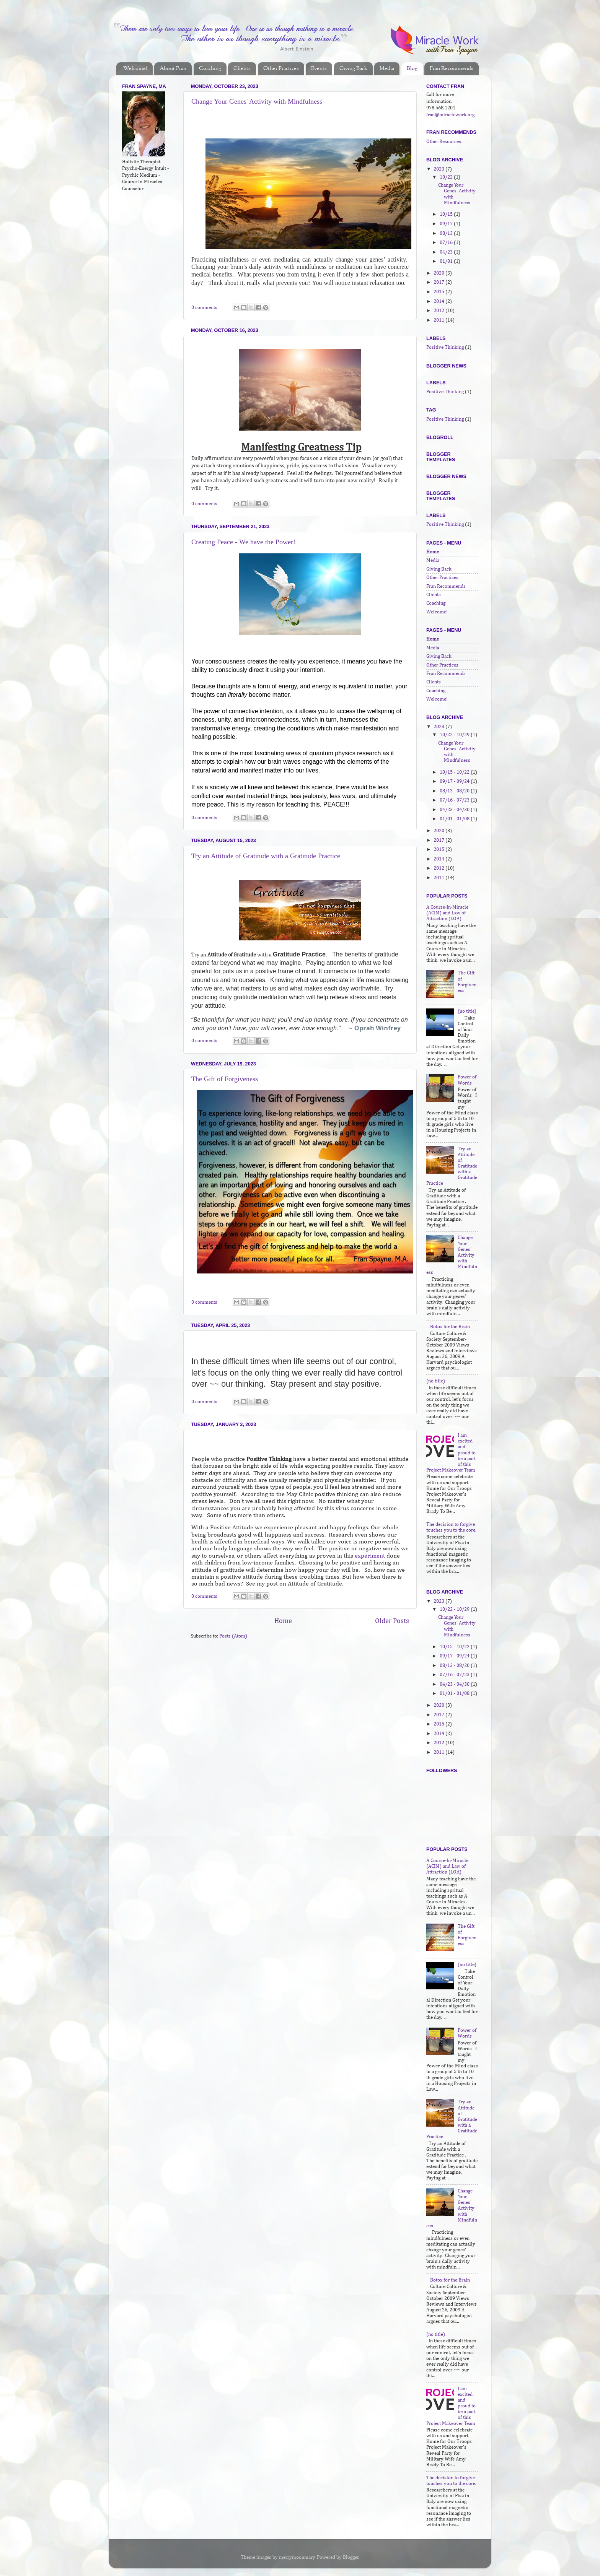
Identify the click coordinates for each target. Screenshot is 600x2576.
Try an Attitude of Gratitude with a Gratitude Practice (265, 856)
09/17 (447, 223)
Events (319, 68)
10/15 (447, 214)
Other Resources (443, 141)
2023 (439, 169)
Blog (412, 68)
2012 (439, 310)
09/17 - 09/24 (455, 781)
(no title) (467, 1011)
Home (283, 1621)
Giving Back (353, 68)
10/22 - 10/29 (455, 734)
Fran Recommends (451, 68)
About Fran (173, 68)
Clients (242, 68)
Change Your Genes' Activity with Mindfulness (256, 101)
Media (387, 68)
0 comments (204, 307)
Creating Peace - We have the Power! (243, 542)
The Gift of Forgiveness (224, 1079)
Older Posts (392, 1621)
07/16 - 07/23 (455, 800)
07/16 (447, 242)
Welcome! (135, 68)
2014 (439, 301)
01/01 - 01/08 (455, 818)
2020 (439, 273)
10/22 (447, 177)
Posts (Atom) (233, 1636)
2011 (439, 320)
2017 (439, 282)
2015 (439, 291)
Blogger (351, 2557)
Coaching (210, 68)
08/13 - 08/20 (455, 791)
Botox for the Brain (450, 1326)
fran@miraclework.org (450, 114)
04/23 (447, 252)
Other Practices (281, 68)
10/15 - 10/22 (455, 772)
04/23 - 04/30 (455, 809)
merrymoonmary (297, 2557)
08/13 (447, 233)
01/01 (447, 261)
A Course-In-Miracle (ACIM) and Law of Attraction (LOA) (447, 913)
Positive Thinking (445, 347)
